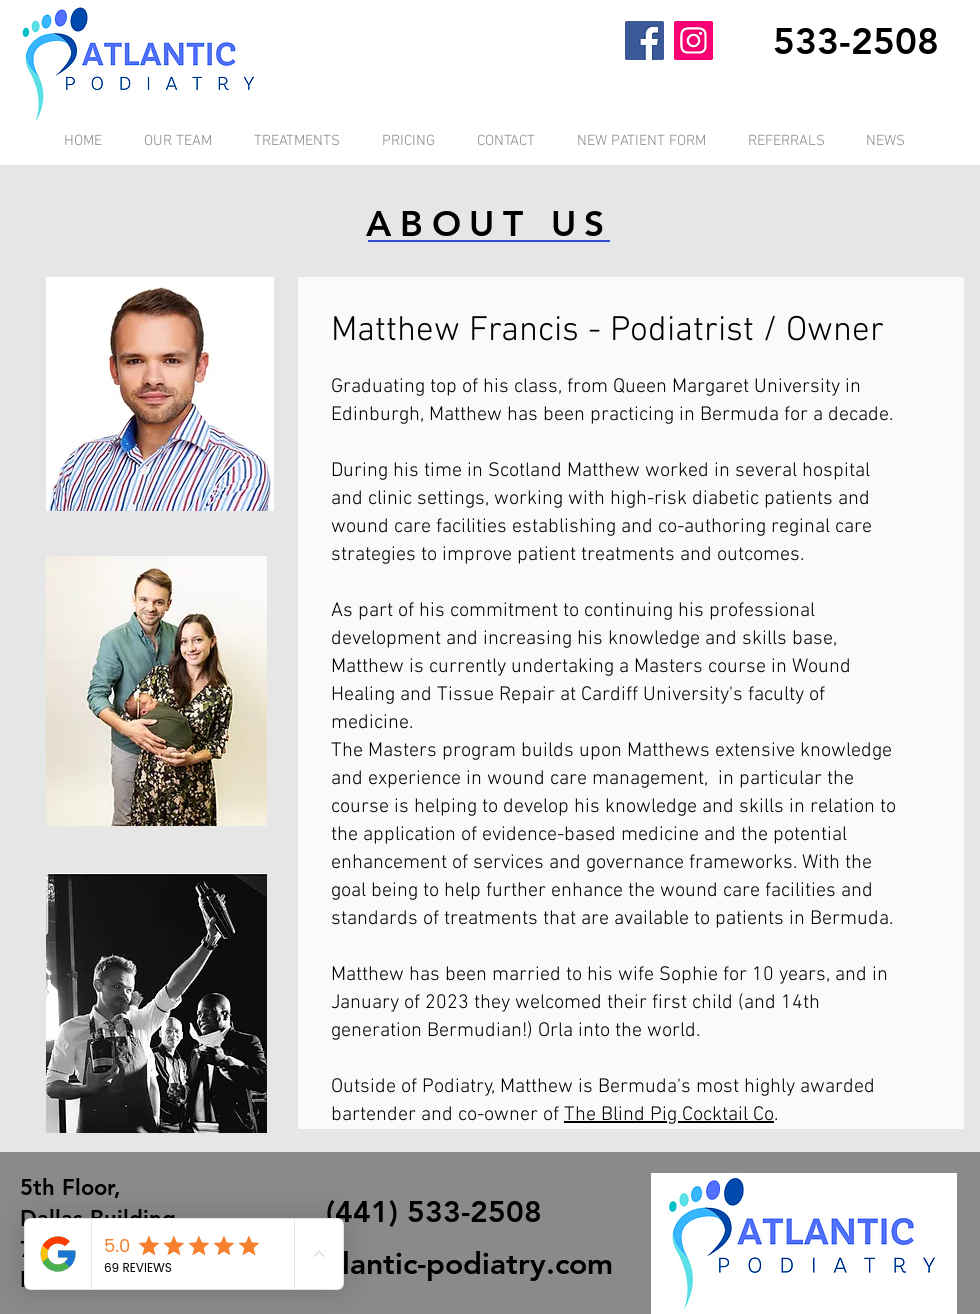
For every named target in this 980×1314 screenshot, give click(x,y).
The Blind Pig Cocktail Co (669, 1115)
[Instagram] (693, 40)
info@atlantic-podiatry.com (424, 1264)
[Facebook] (644, 40)
